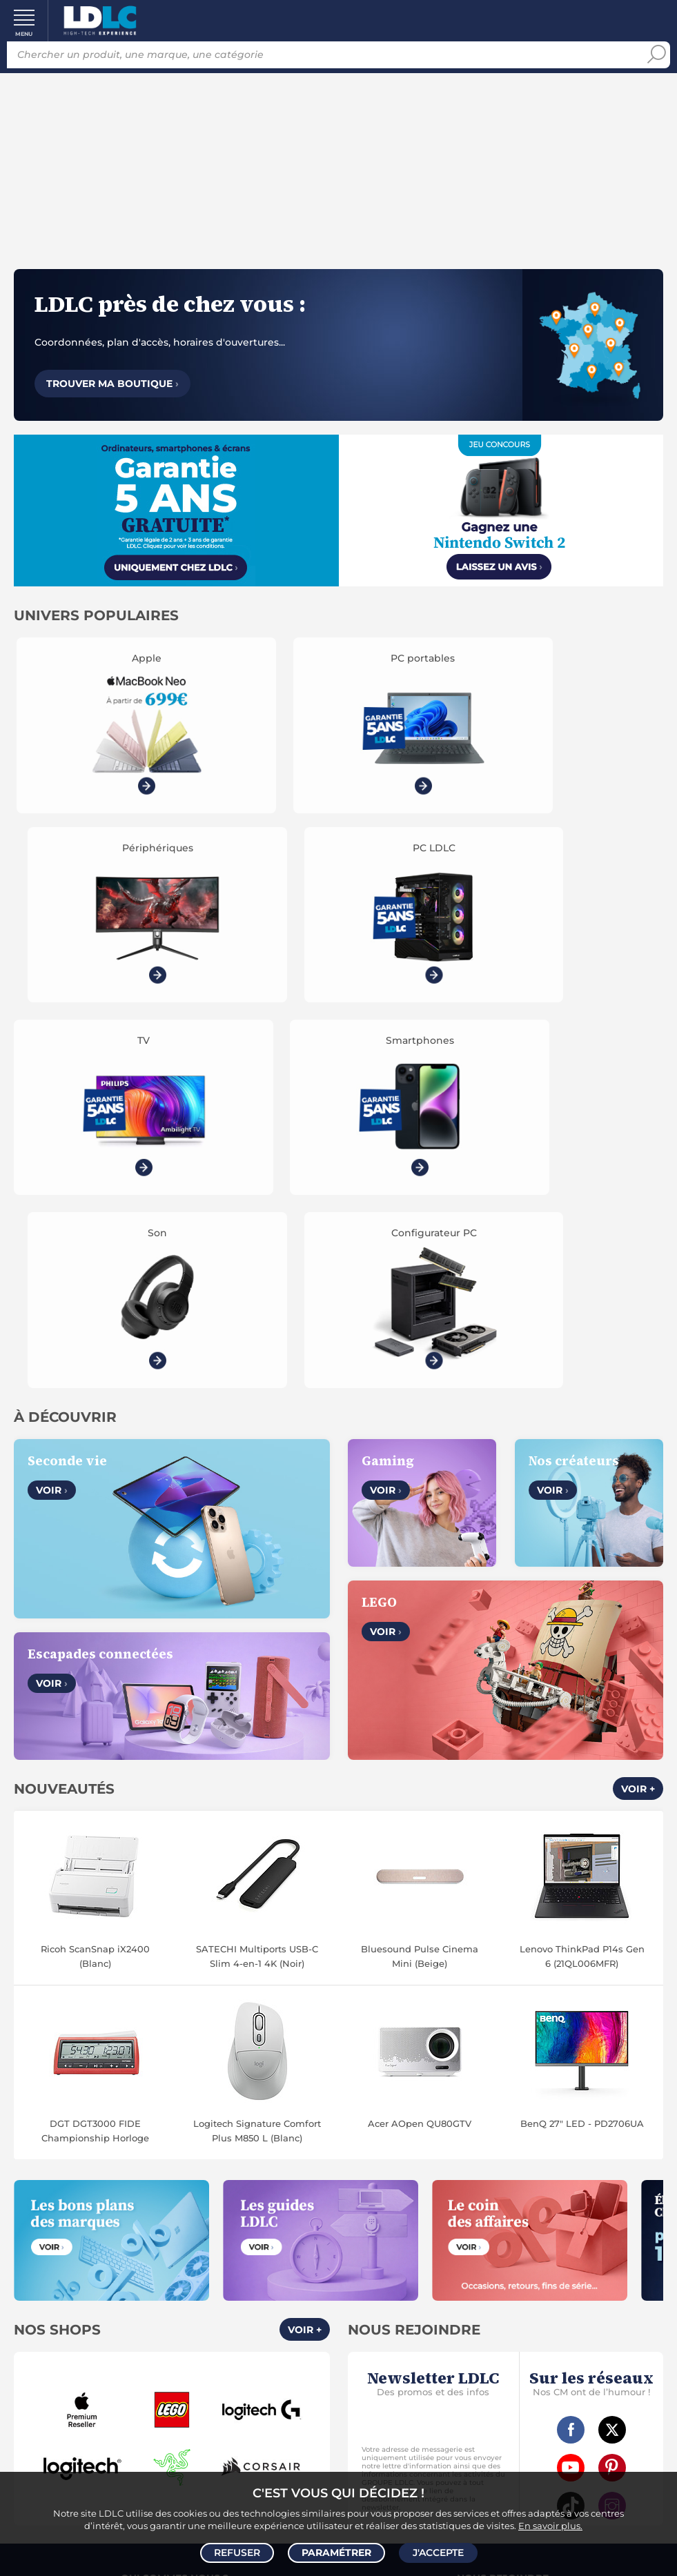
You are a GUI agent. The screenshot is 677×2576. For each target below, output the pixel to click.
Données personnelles (149, 2219)
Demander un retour (174, 2372)
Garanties (137, 2356)
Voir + (638, 1383)
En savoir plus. (550, 2524)
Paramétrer (336, 2552)
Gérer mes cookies (174, 2235)
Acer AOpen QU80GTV (419, 1717)
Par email (502, 2381)
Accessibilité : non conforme (503, 2235)
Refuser (237, 2552)
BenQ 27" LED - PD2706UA (582, 1717)
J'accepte (438, 2552)
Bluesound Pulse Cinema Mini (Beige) (419, 1550)
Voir (52, 1085)
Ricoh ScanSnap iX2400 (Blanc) (95, 1550)
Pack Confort (203, 2356)
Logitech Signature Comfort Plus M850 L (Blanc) (257, 1725)
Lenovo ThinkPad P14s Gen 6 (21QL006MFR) (582, 1550)
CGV (143, 2203)
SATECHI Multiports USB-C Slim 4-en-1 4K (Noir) (257, 1550)
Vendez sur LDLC (502, 2187)
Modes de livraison (174, 2324)
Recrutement (503, 2203)
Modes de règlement (174, 2340)
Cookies (233, 2219)
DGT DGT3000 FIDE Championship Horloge (95, 1725)
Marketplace (502, 2219)
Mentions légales (174, 2251)
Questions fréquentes (174, 2309)
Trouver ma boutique (112, 383)
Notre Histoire (174, 2187)
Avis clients (188, 2203)
